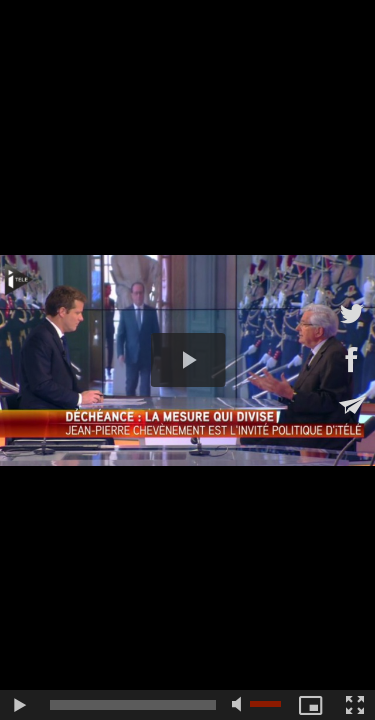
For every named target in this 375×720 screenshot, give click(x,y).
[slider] (133, 705)
